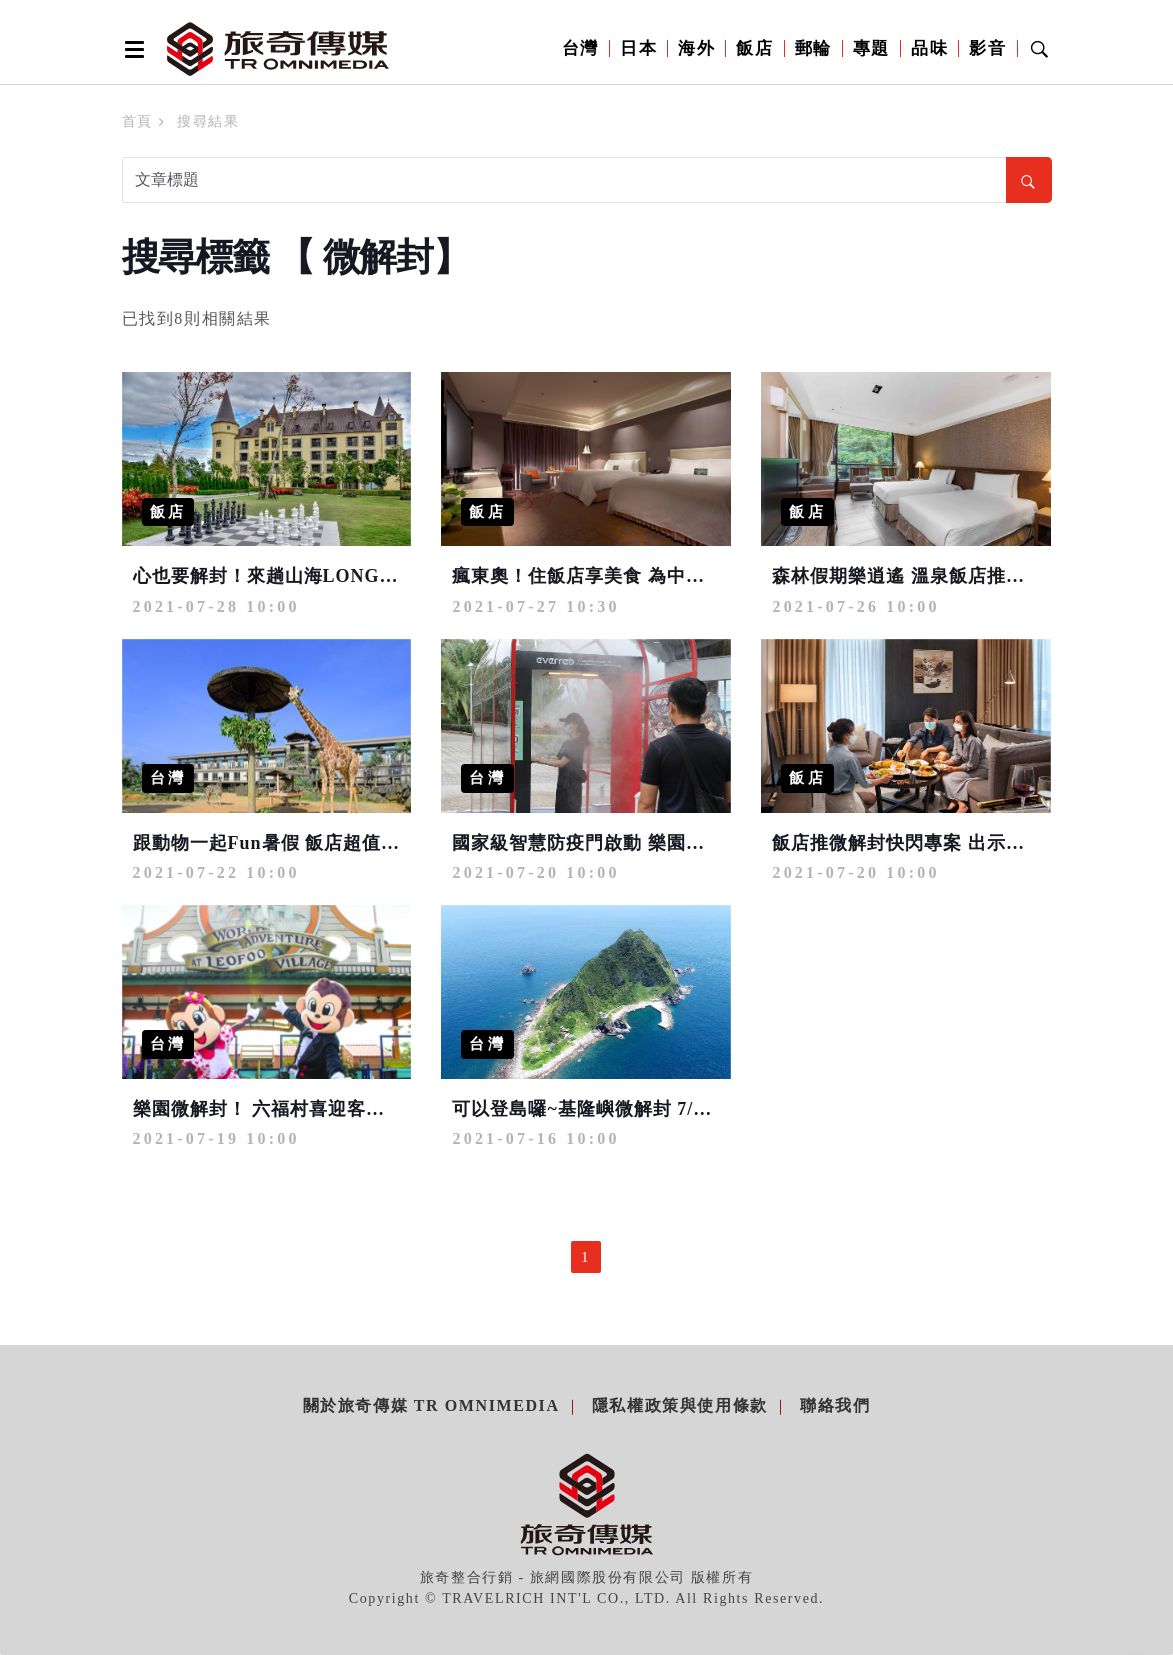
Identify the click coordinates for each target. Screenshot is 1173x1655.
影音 (987, 48)
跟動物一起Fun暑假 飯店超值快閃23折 (296, 843)
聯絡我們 (835, 1405)
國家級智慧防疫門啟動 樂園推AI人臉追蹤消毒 (646, 843)
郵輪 (813, 48)
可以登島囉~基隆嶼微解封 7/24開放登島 (620, 1109)
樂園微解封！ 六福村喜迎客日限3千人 (293, 1109)
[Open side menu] (131, 49)
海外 (696, 48)
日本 (638, 48)
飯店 (754, 48)
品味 (929, 48)
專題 (871, 48)
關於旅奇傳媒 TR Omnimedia (431, 1405)
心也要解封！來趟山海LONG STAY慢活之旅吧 (331, 576)
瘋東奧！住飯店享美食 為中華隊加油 (607, 576)
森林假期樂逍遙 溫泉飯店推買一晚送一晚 (946, 576)
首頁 (137, 121)
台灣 (580, 48)
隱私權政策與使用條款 (680, 1405)
